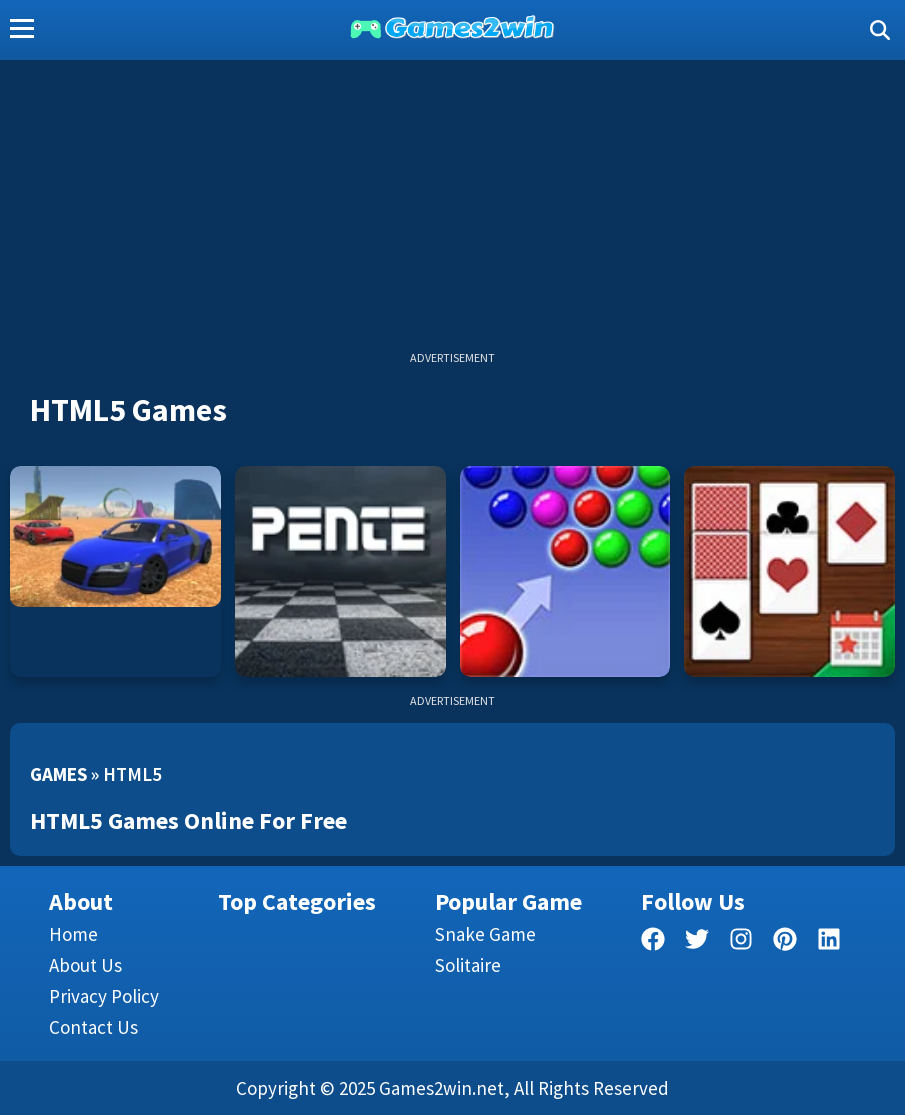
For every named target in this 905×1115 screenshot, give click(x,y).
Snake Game (485, 934)
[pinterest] (785, 942)
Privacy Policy (104, 996)
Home (73, 934)
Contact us (93, 1027)
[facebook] (653, 942)
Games (58, 774)
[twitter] (697, 942)
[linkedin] (829, 942)
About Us (85, 965)
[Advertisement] (452, 210)
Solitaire (468, 965)
